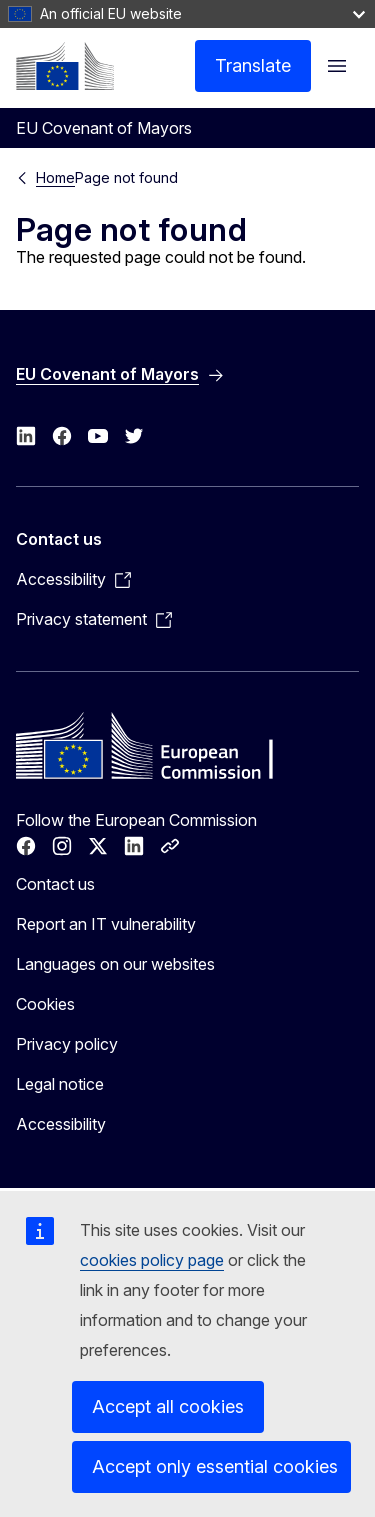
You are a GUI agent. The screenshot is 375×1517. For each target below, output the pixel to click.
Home (55, 177)
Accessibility (61, 1124)
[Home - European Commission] (65, 66)
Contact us (55, 884)
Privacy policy (67, 1044)
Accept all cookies (168, 1406)
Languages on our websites (115, 964)
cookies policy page (152, 1260)
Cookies (45, 1004)
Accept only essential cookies (215, 1466)
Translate (253, 65)
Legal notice (60, 1084)
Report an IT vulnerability (106, 924)
